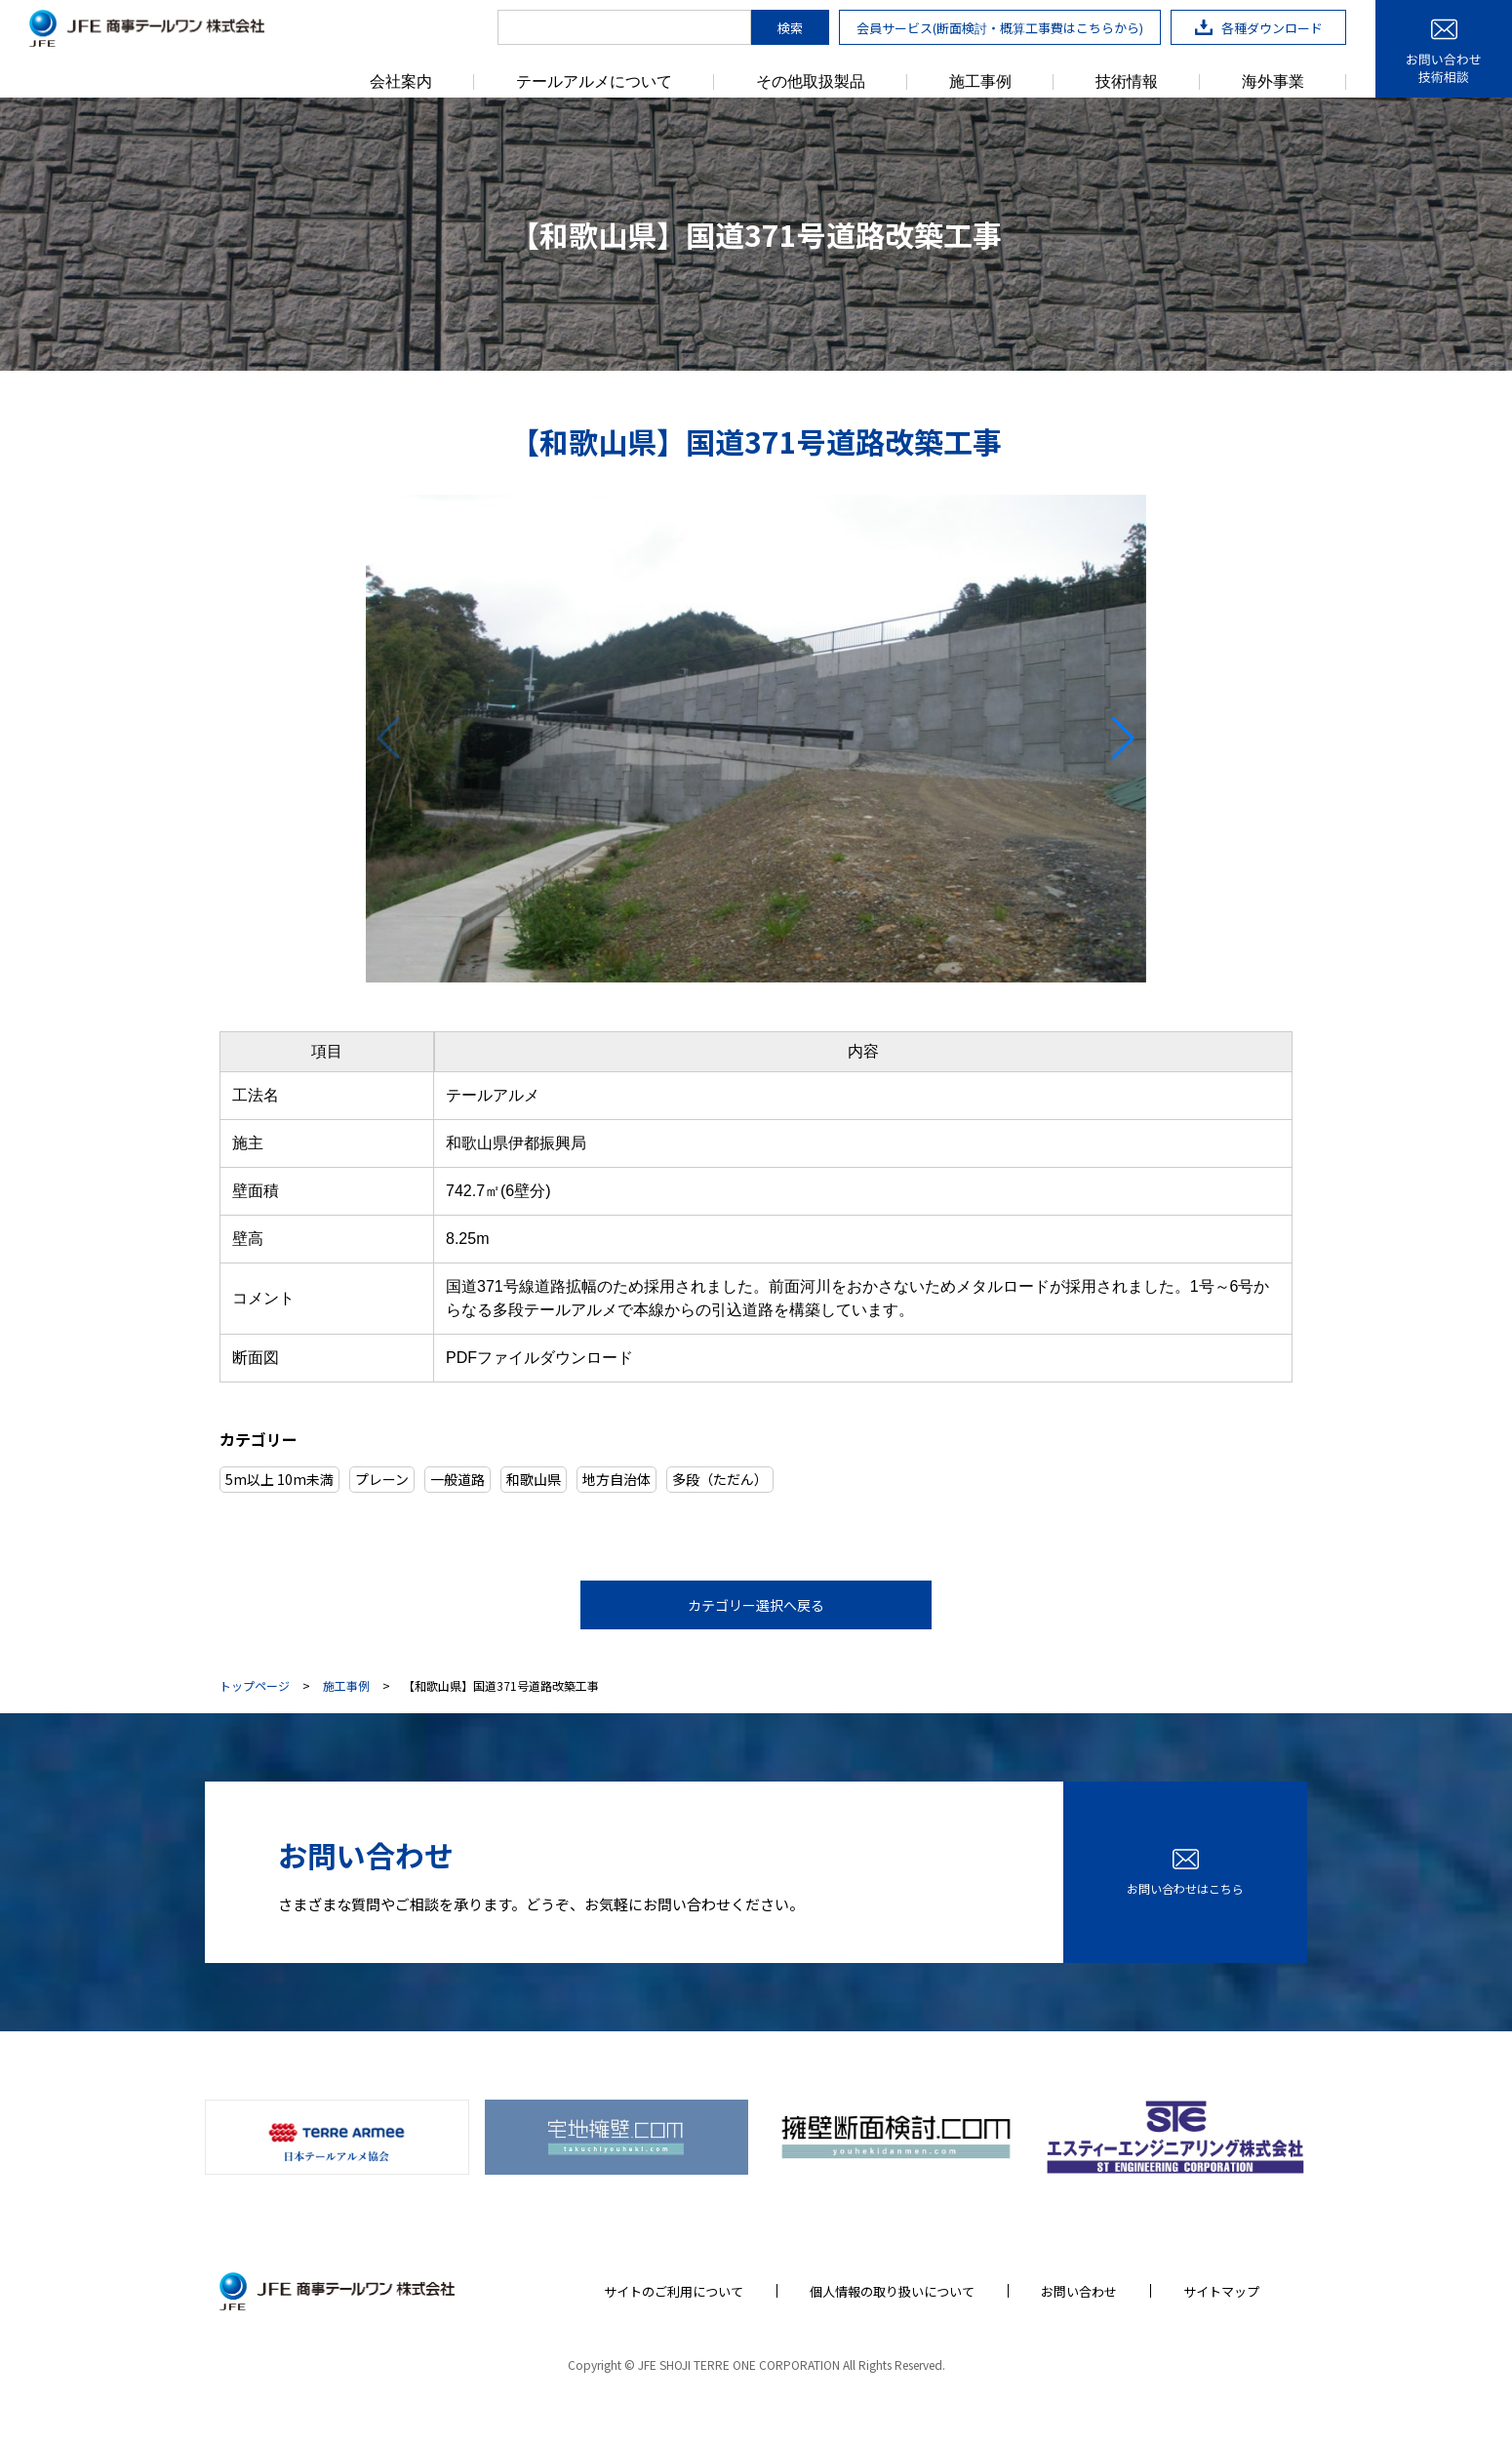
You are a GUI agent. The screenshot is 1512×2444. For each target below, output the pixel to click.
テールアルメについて (594, 82)
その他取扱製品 (810, 82)
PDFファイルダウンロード (539, 1358)
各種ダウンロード (1259, 28)
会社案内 (401, 82)
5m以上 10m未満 (279, 1479)
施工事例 (980, 82)
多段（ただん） (720, 1479)
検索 (790, 28)
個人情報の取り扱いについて (892, 2291)
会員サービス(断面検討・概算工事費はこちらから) (999, 28)
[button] (1123, 738)
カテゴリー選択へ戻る (756, 1605)
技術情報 (1126, 82)
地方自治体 (616, 1479)
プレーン (382, 1479)
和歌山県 (533, 1479)
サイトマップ (1221, 2291)
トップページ (254, 1686)
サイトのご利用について (673, 2291)
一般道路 (457, 1479)
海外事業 (1273, 82)
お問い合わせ (1079, 2291)
